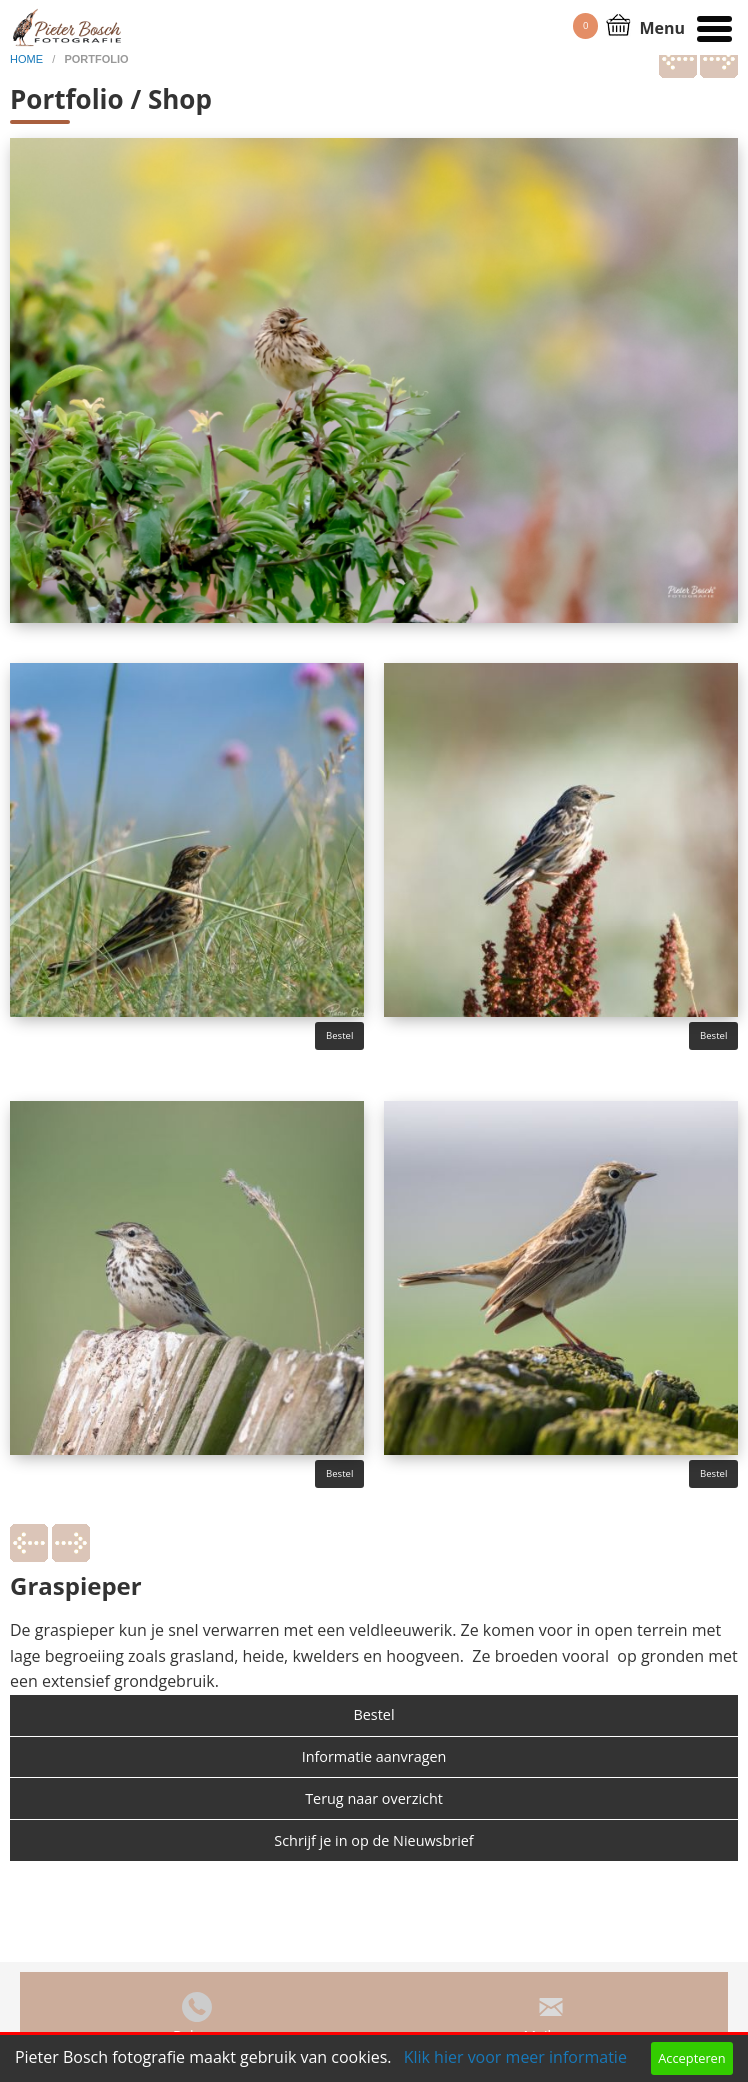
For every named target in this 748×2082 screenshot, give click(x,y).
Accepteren (691, 2058)
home (28, 59)
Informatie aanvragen (374, 1756)
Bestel (339, 1035)
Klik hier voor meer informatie (515, 2057)
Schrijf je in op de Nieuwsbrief (373, 1840)
